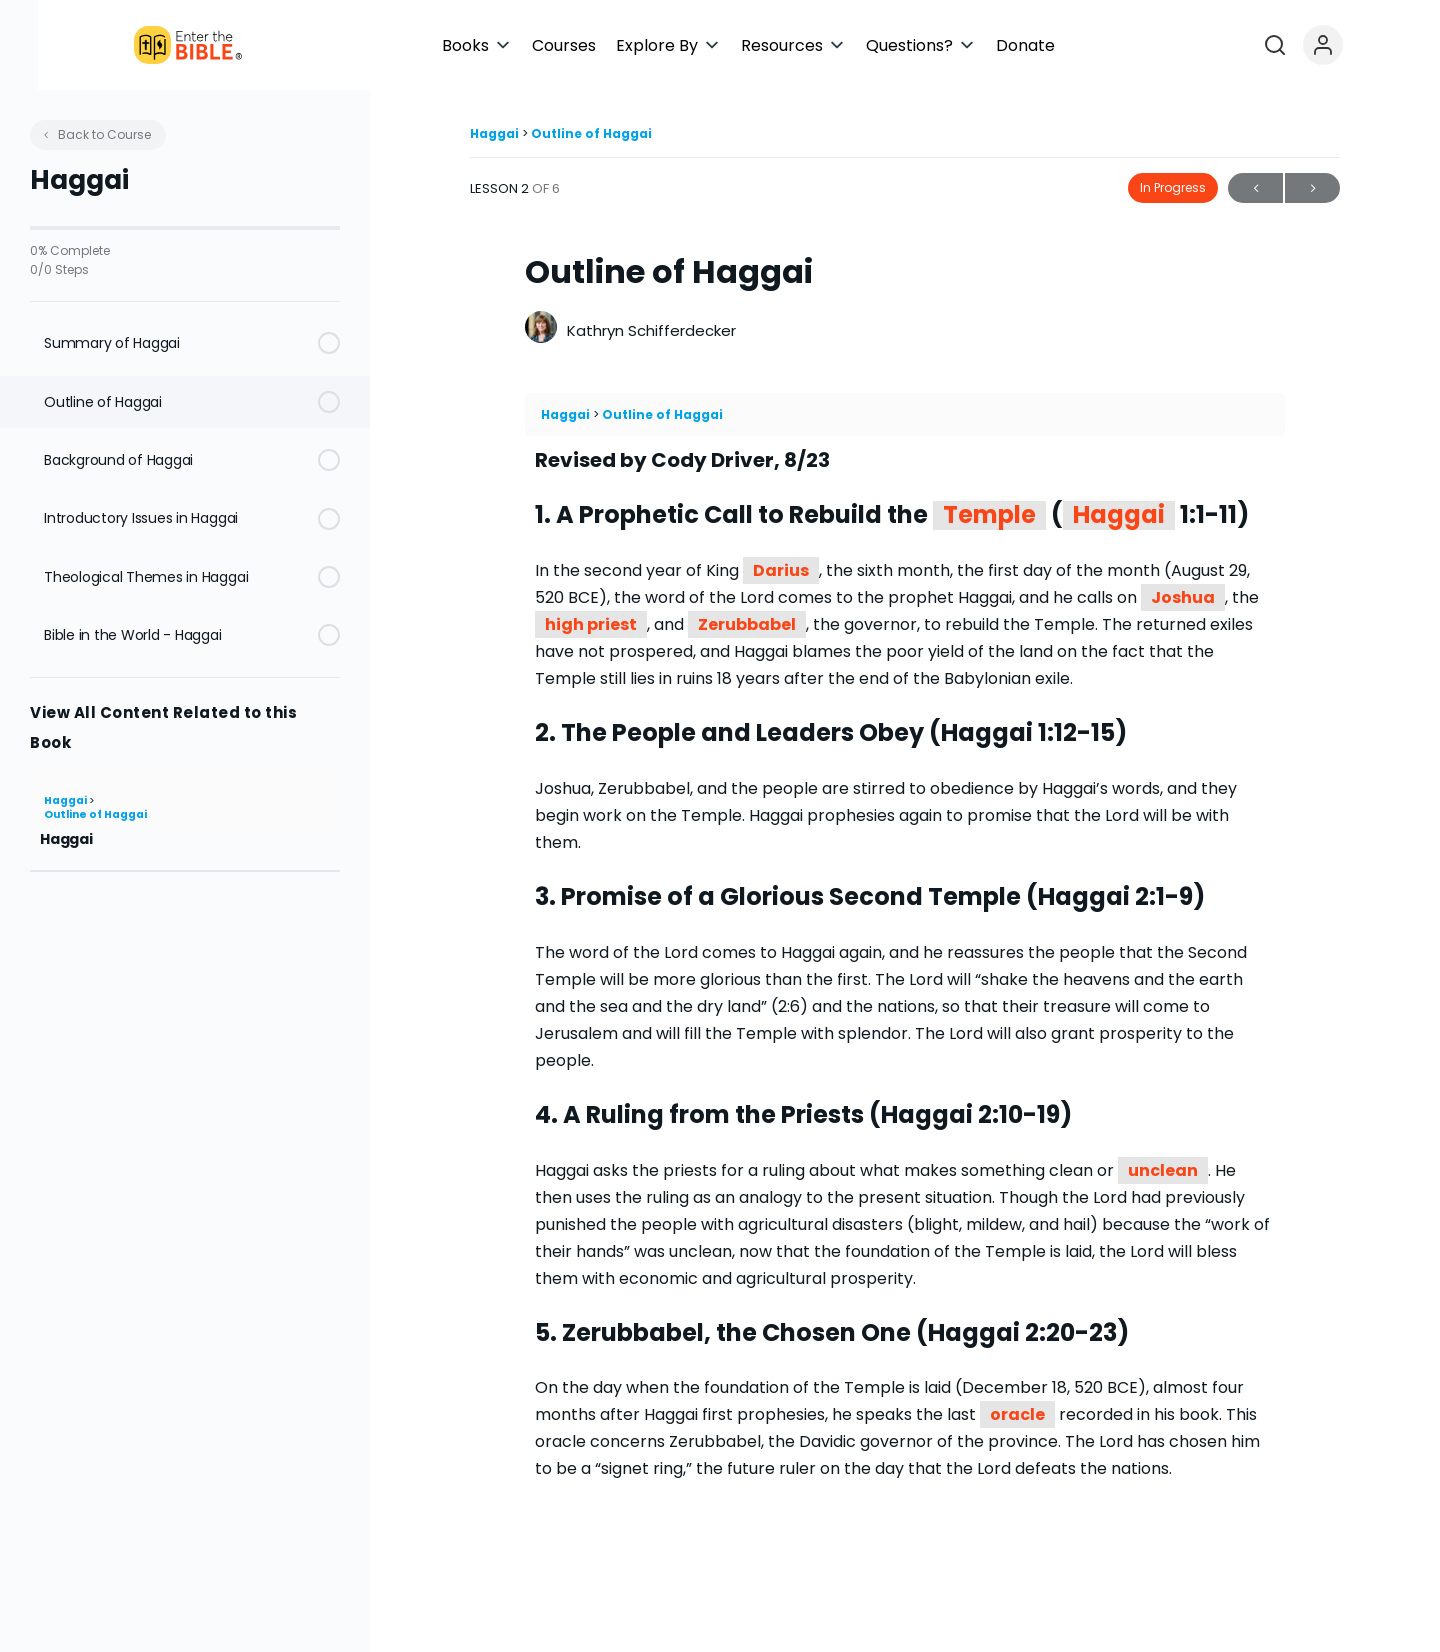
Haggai (66, 800)
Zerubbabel (747, 624)
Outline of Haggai (95, 814)
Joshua (1183, 597)
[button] (642, 45)
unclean (1163, 1170)
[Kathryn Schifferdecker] (541, 329)
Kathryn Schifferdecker (651, 330)
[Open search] (1363, 45)
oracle (1017, 1414)
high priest (591, 624)
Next (1312, 188)
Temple (989, 515)
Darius (781, 570)
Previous (1255, 188)
